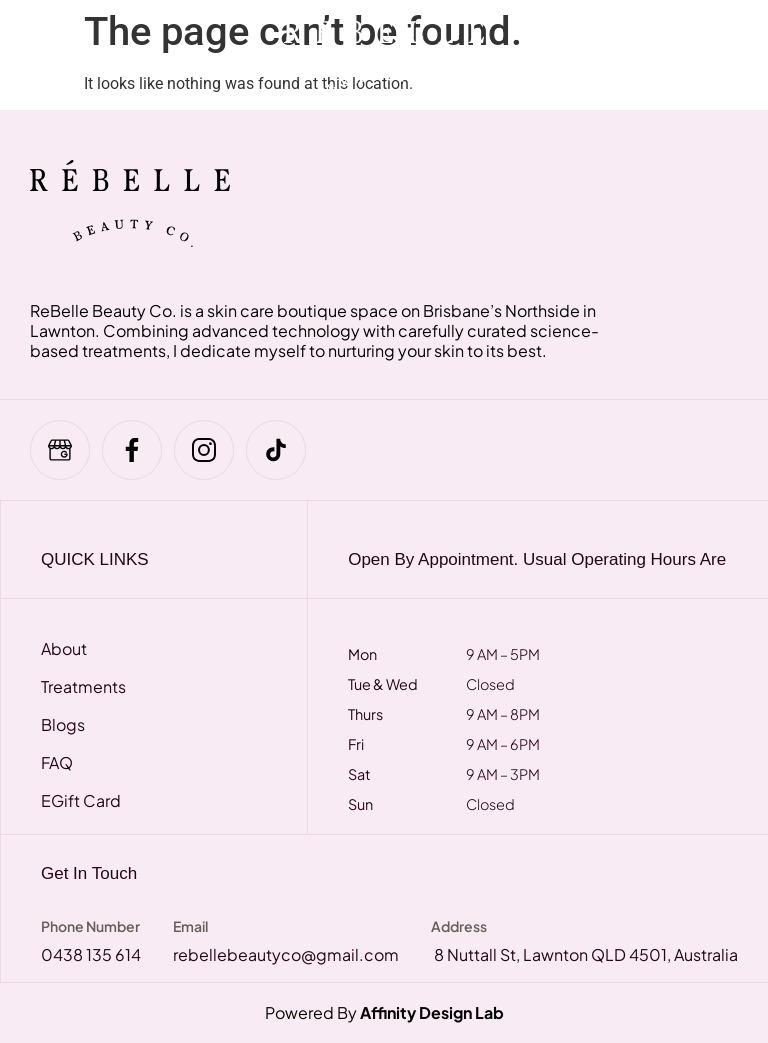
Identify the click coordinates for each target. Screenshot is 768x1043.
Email (190, 926)
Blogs (63, 725)
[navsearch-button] (632, 55)
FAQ (57, 763)
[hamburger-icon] (62, 55)
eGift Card (81, 801)
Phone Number (90, 926)
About (64, 649)
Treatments (83, 687)
